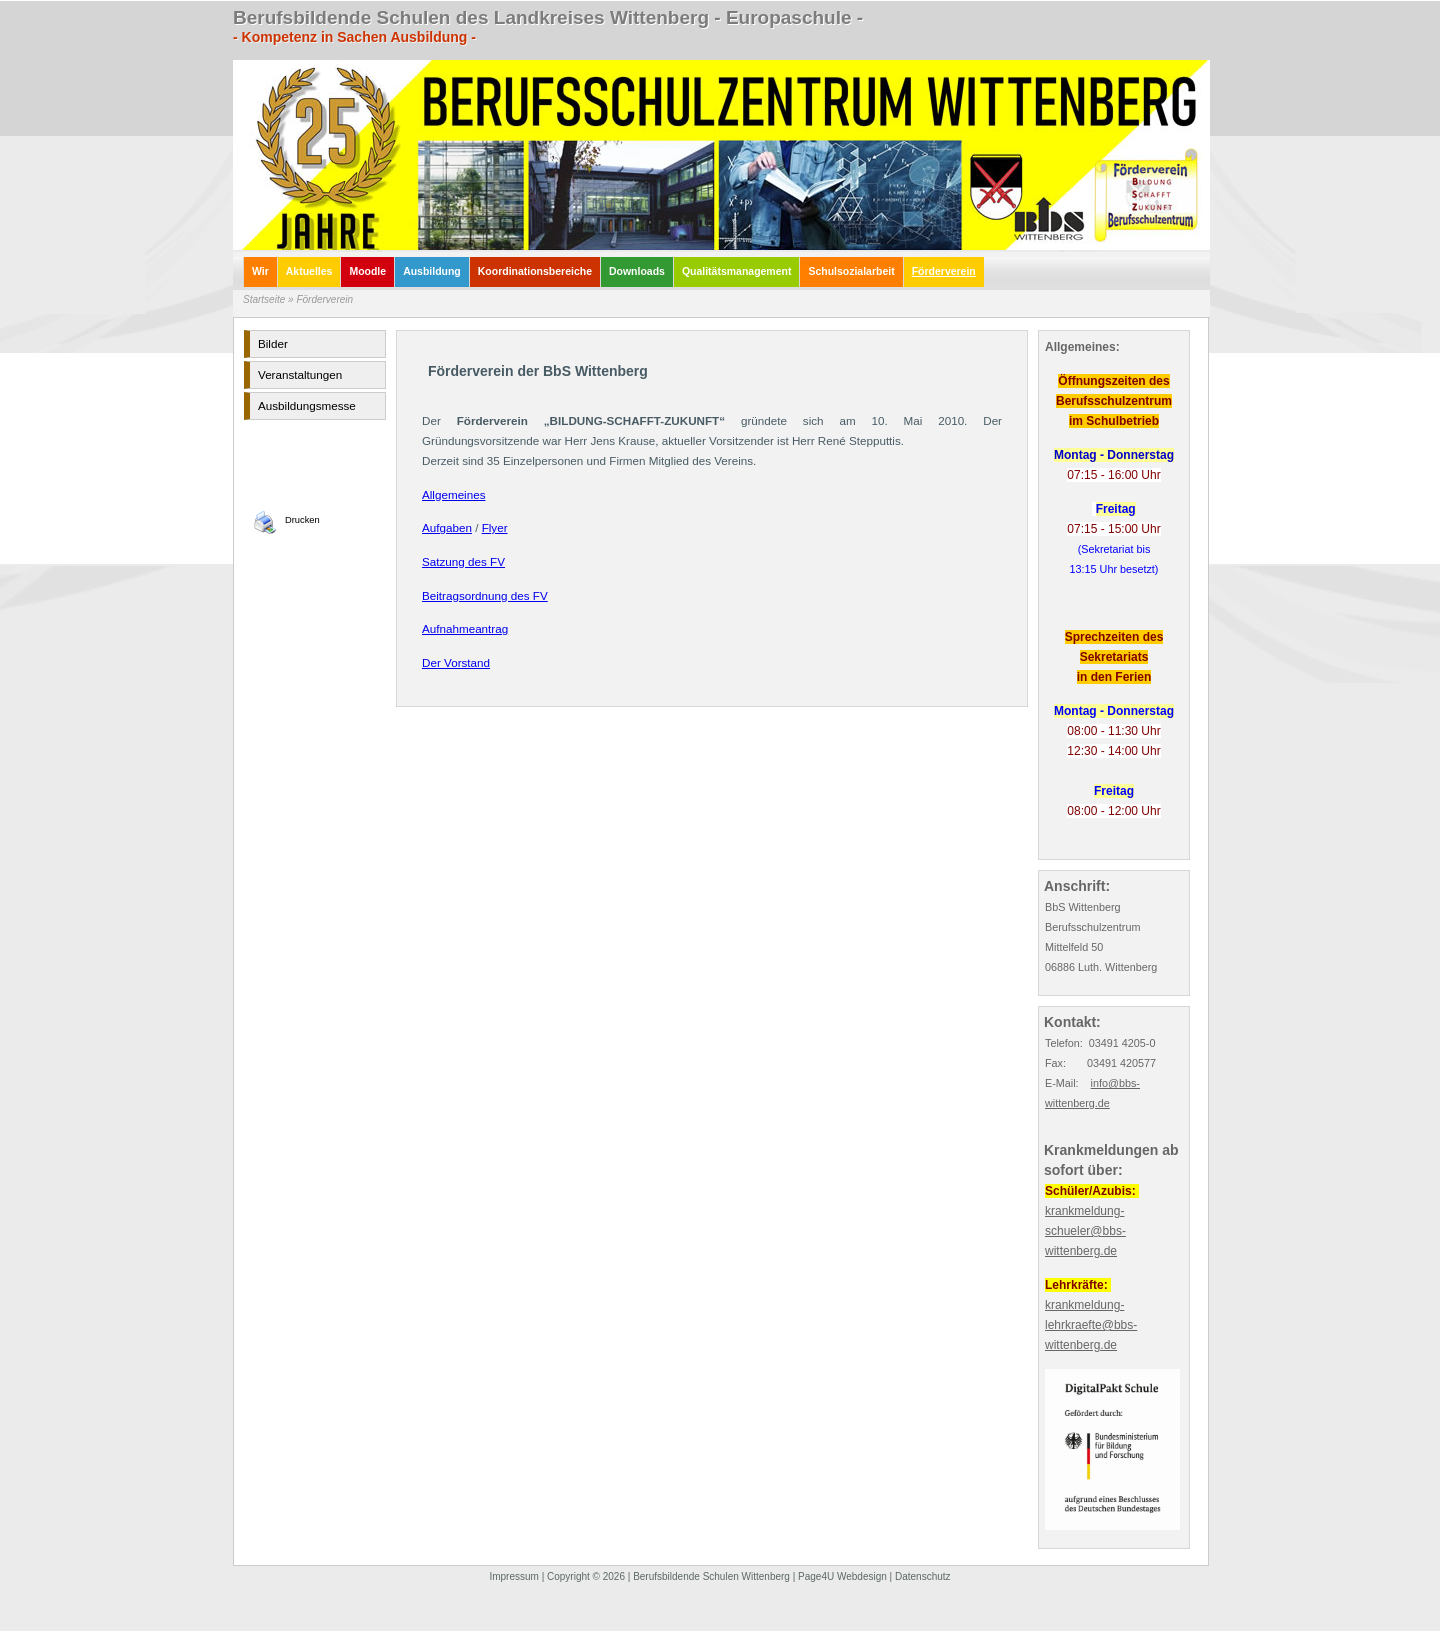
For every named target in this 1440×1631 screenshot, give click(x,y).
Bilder (273, 343)
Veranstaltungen (300, 374)
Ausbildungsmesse (307, 405)
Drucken (302, 520)
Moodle (367, 271)
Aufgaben (447, 527)
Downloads (637, 271)
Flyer (495, 527)
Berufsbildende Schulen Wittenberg (711, 1576)
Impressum (513, 1576)
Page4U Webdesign (842, 1576)
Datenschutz (923, 1576)
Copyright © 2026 (586, 1576)
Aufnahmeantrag (465, 628)
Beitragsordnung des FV (485, 595)
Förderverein (944, 271)
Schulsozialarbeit (851, 271)
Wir (260, 271)
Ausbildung (432, 271)
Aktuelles (309, 271)
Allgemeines (454, 494)
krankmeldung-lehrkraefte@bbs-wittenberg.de (1091, 1325)
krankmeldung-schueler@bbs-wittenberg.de (1085, 1231)
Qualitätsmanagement (737, 271)
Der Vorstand (456, 662)
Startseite (264, 299)
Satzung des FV (463, 561)
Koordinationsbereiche (535, 271)
